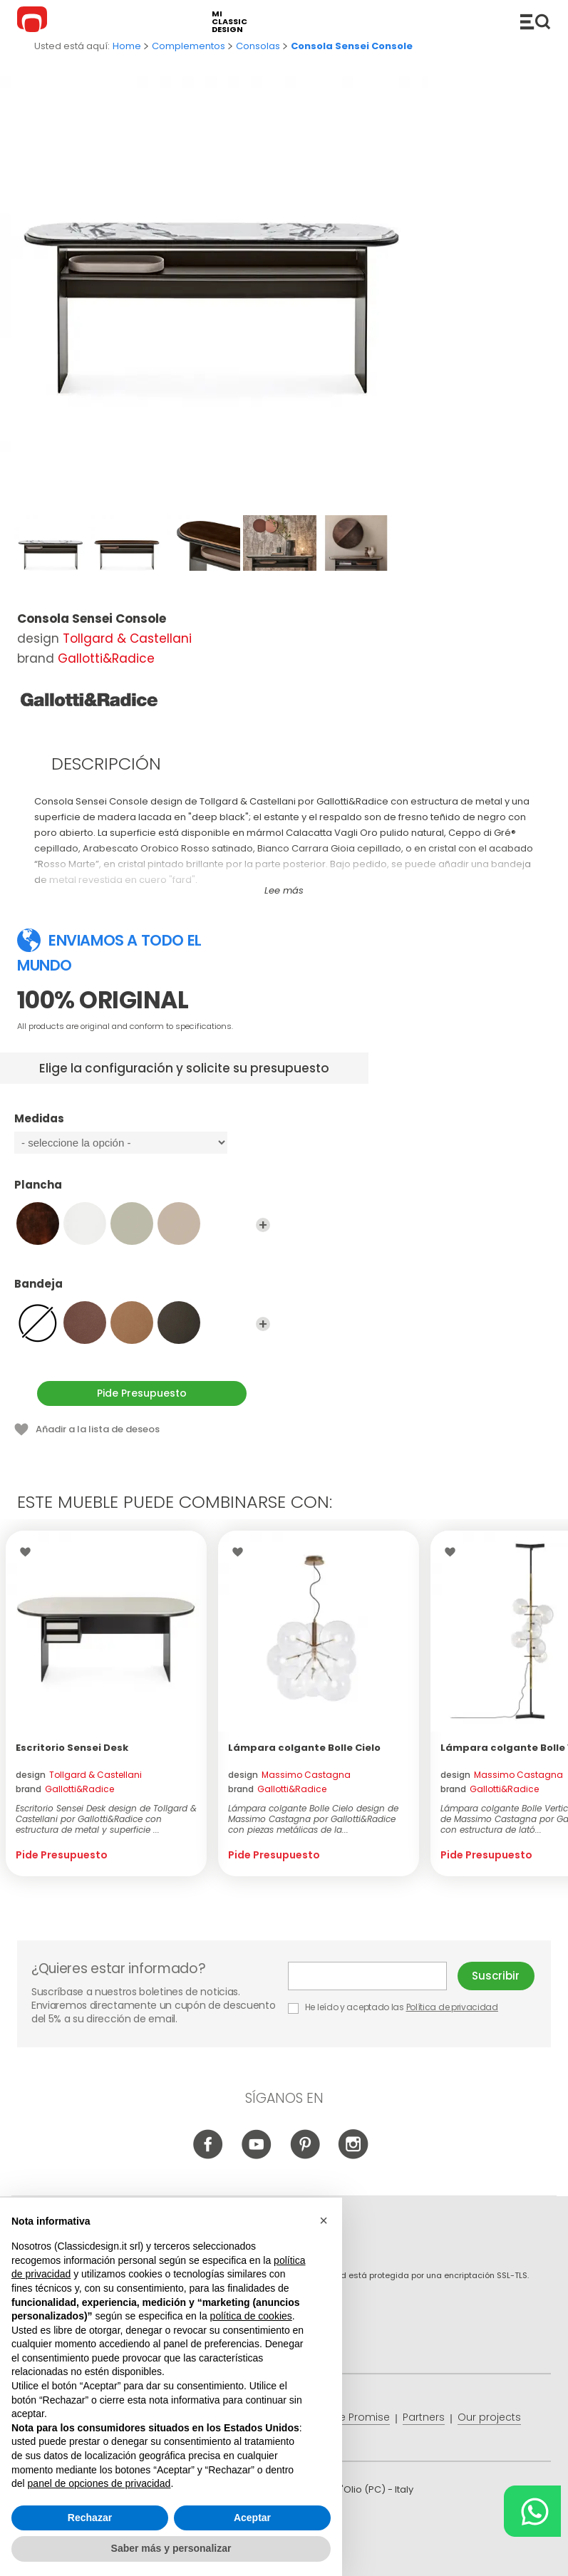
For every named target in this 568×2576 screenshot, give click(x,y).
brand (65, 1789)
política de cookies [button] (251, 2316)
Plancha (142, 1191)
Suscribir (496, 1975)
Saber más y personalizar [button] (171, 2548)
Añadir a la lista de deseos (98, 1429)
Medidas (142, 1125)
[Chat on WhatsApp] (532, 2511)
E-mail (367, 1976)
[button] (323, 2220)
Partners (424, 2417)
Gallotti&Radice (106, 658)
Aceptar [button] (252, 2517)
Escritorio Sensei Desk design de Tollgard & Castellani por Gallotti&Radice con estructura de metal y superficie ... (106, 1819)
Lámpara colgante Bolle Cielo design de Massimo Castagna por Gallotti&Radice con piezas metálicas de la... (313, 1819)
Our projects (489, 2417)
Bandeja (142, 1290)
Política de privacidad (452, 2007)
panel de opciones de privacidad (99, 2483)
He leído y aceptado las (394, 2007)
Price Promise (355, 2417)
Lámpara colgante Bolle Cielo (304, 1747)
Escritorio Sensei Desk (72, 1747)
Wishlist (29, 1552)
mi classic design (229, 21)
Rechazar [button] (90, 2517)
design (79, 1775)
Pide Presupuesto (142, 1393)
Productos (535, 21)
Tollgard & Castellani (127, 638)
